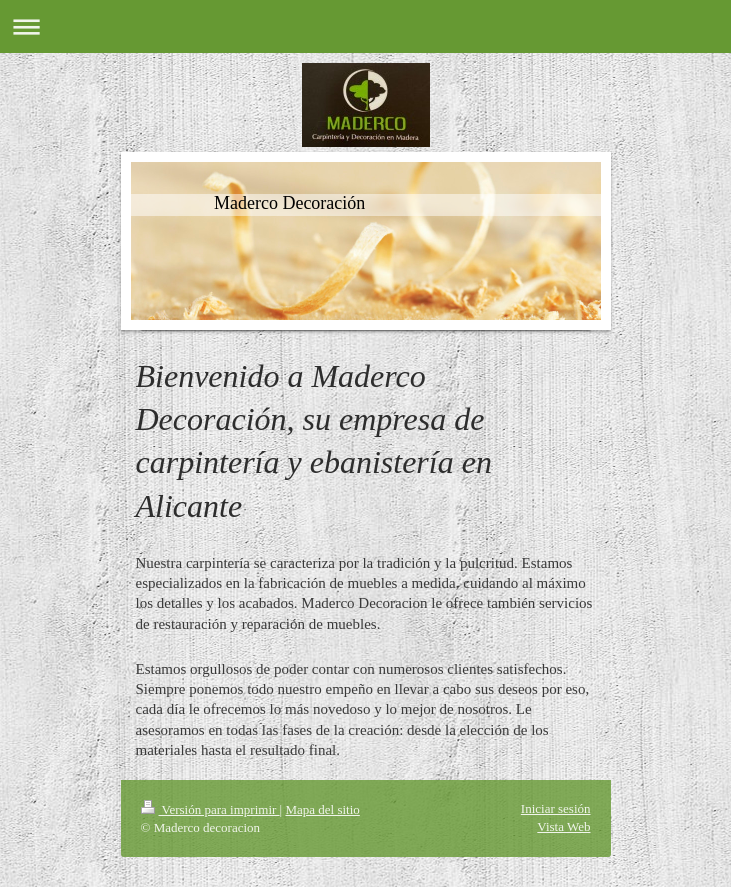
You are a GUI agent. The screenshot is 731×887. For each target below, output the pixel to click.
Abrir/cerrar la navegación (365, 26)
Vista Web (563, 826)
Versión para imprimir (210, 809)
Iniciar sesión (556, 808)
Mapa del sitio (322, 809)
